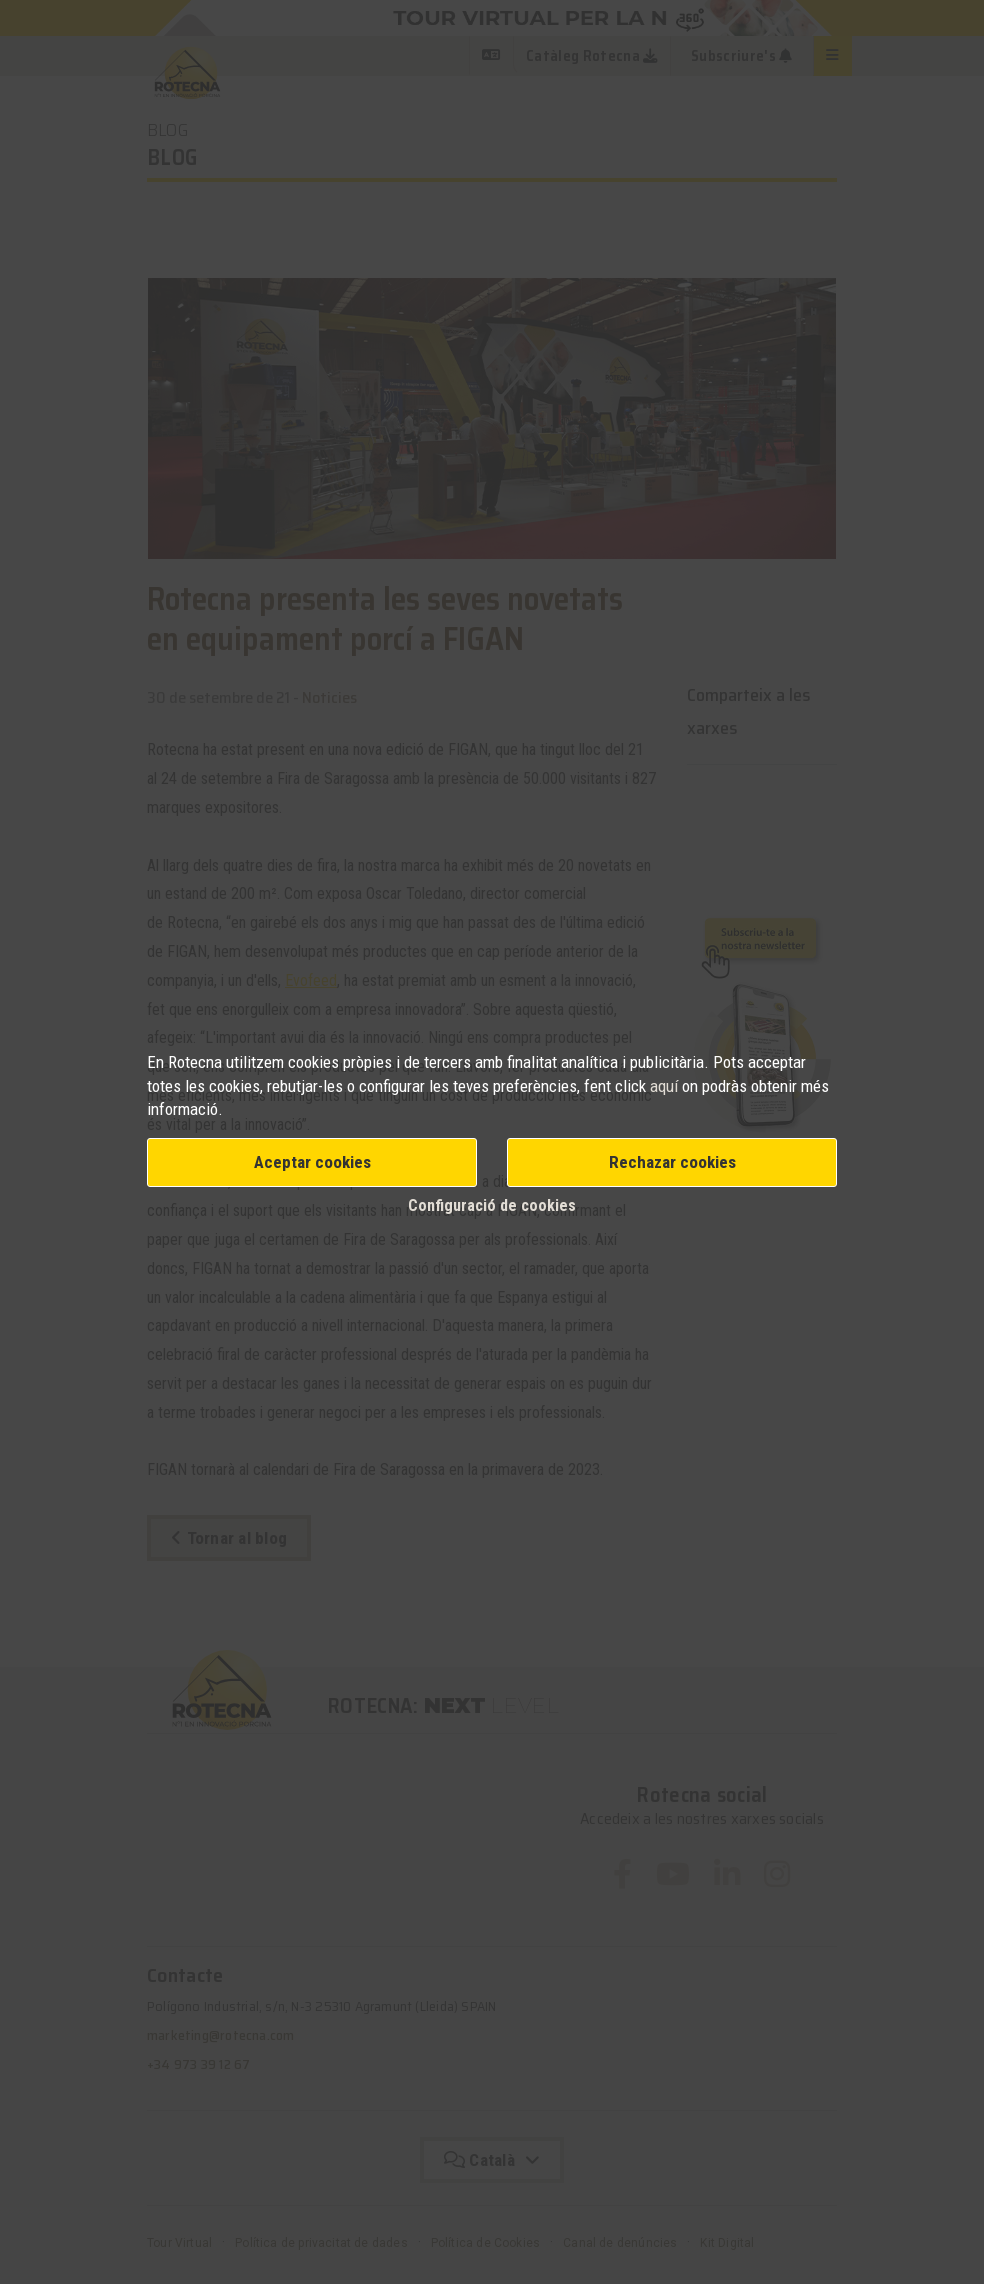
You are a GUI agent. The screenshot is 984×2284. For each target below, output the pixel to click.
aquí (666, 1086)
